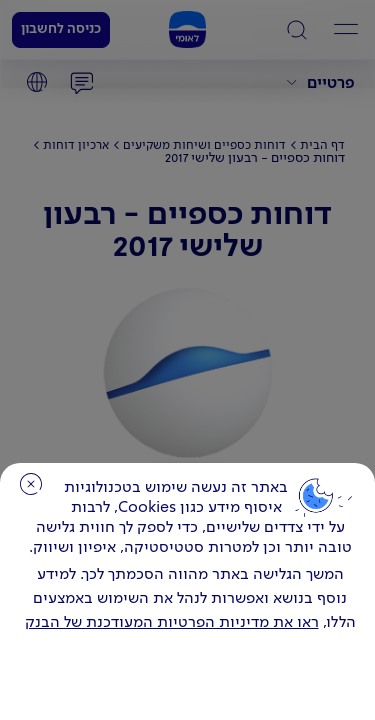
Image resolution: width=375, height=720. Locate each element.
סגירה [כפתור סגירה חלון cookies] (31, 484)
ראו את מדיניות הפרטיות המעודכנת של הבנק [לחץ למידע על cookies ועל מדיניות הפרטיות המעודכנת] (172, 623)
